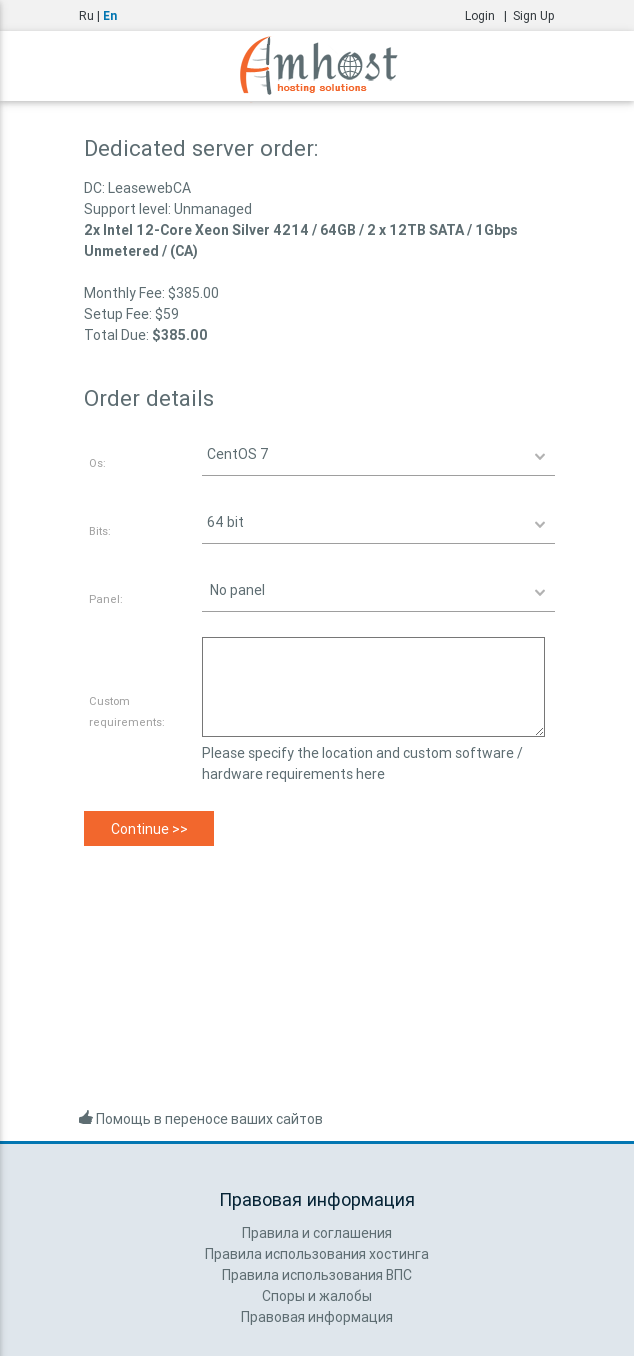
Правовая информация (317, 1317)
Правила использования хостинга (317, 1254)
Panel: (106, 599)
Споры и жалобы (317, 1296)
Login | (489, 15)
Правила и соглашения (317, 1233)
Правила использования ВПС (317, 1275)
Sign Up (534, 15)
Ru (86, 15)
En (110, 15)
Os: (97, 463)
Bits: (100, 531)
